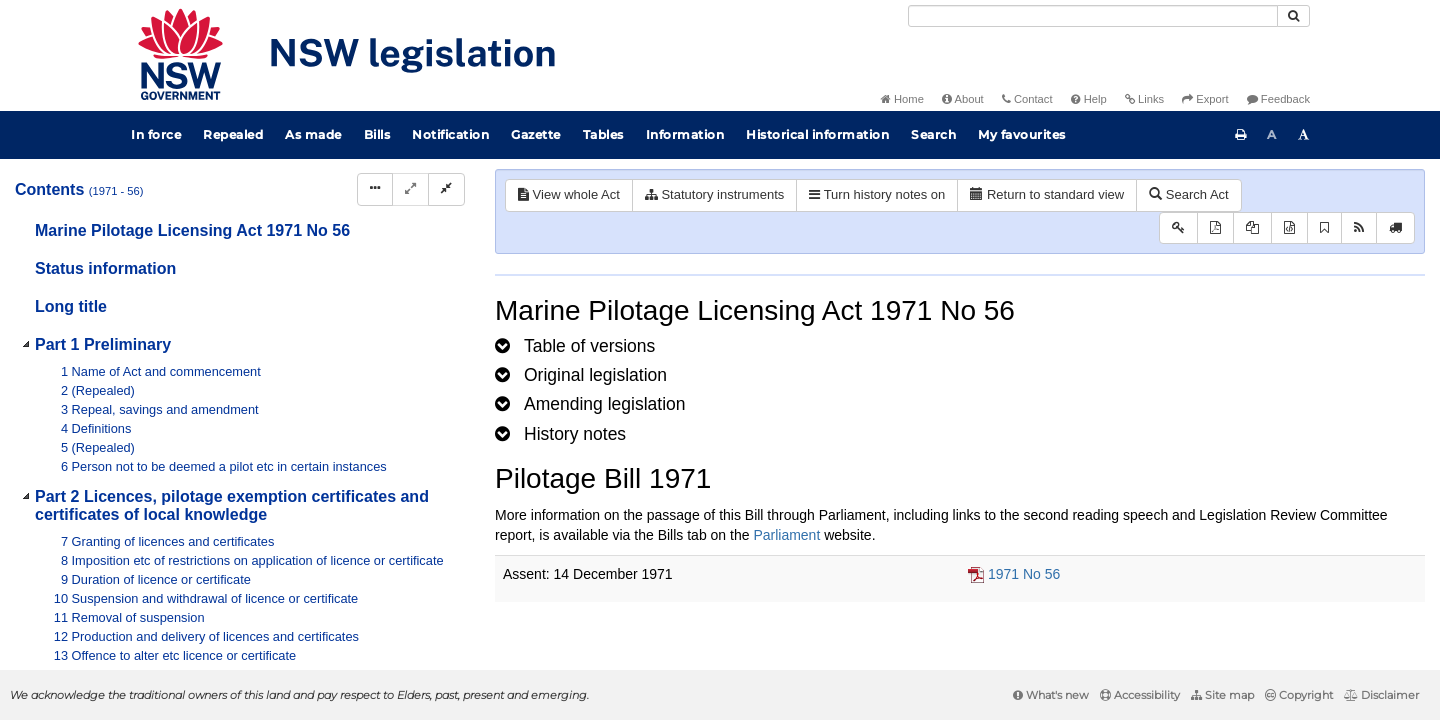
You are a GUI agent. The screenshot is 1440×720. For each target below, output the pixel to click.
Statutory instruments (714, 194)
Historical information (817, 134)
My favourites (1022, 134)
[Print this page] (1241, 135)
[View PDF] (1215, 228)
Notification (450, 134)
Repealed (233, 134)
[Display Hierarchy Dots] (375, 189)
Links (1144, 99)
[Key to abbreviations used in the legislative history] (1178, 228)
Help (1089, 99)
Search (933, 134)
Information (685, 134)
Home (902, 99)
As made (313, 134)
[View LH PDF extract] (1252, 228)
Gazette (536, 134)
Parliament (786, 535)
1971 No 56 (1024, 574)
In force (156, 134)
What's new (1051, 695)
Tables (603, 134)
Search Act (1188, 194)
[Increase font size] (1304, 135)
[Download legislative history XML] (1289, 228)
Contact (1027, 99)
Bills (377, 134)
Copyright (1299, 695)
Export (1205, 99)
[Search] (1093, 16)
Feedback (1278, 99)
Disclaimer (1381, 695)
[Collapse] (446, 189)
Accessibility (1140, 695)
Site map (1222, 695)
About (963, 99)
